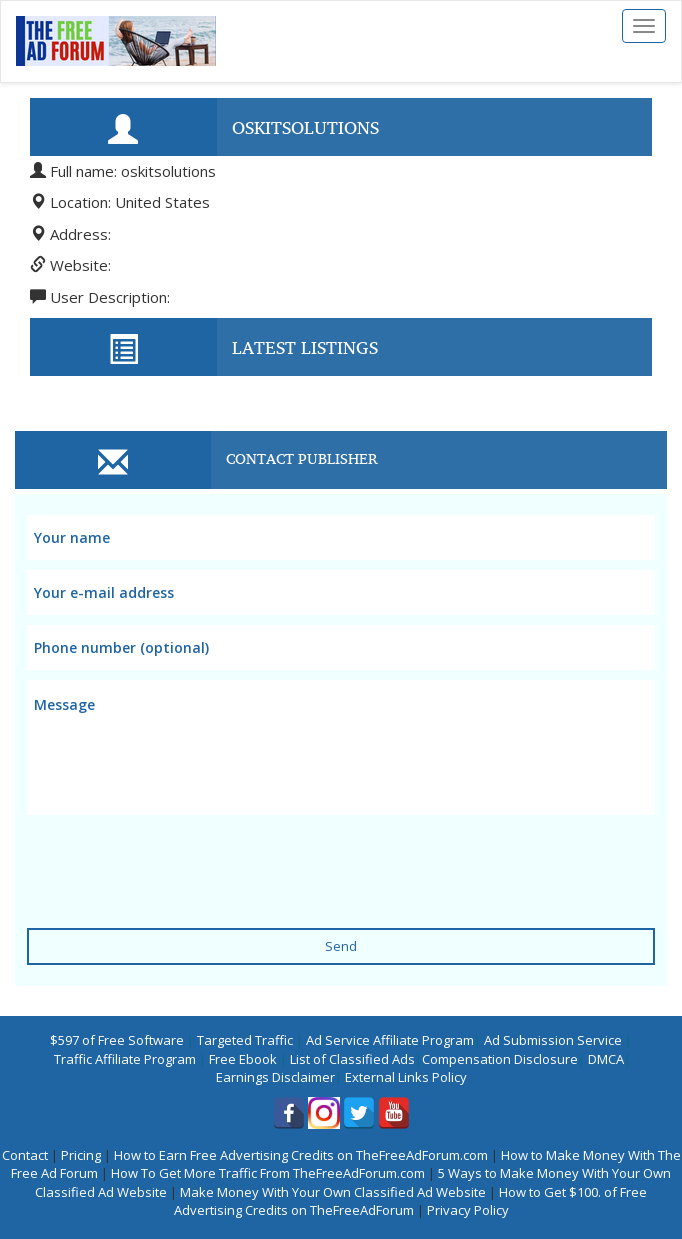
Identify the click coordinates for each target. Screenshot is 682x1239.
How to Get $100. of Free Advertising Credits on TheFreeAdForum (411, 1201)
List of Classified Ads (352, 1059)
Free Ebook (243, 1059)
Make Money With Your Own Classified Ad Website (333, 1192)
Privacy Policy (468, 1210)
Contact (25, 1155)
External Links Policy (406, 1077)
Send (341, 946)
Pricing (81, 1155)
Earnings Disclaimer (275, 1077)
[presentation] (179, 859)
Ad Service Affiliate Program (390, 1040)
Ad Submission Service (553, 1040)
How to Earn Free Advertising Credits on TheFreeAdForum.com (301, 1155)
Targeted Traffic (245, 1040)
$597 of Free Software (117, 1040)
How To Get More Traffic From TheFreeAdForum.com (268, 1173)
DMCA (606, 1059)
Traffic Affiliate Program (125, 1059)
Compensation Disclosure (500, 1059)
